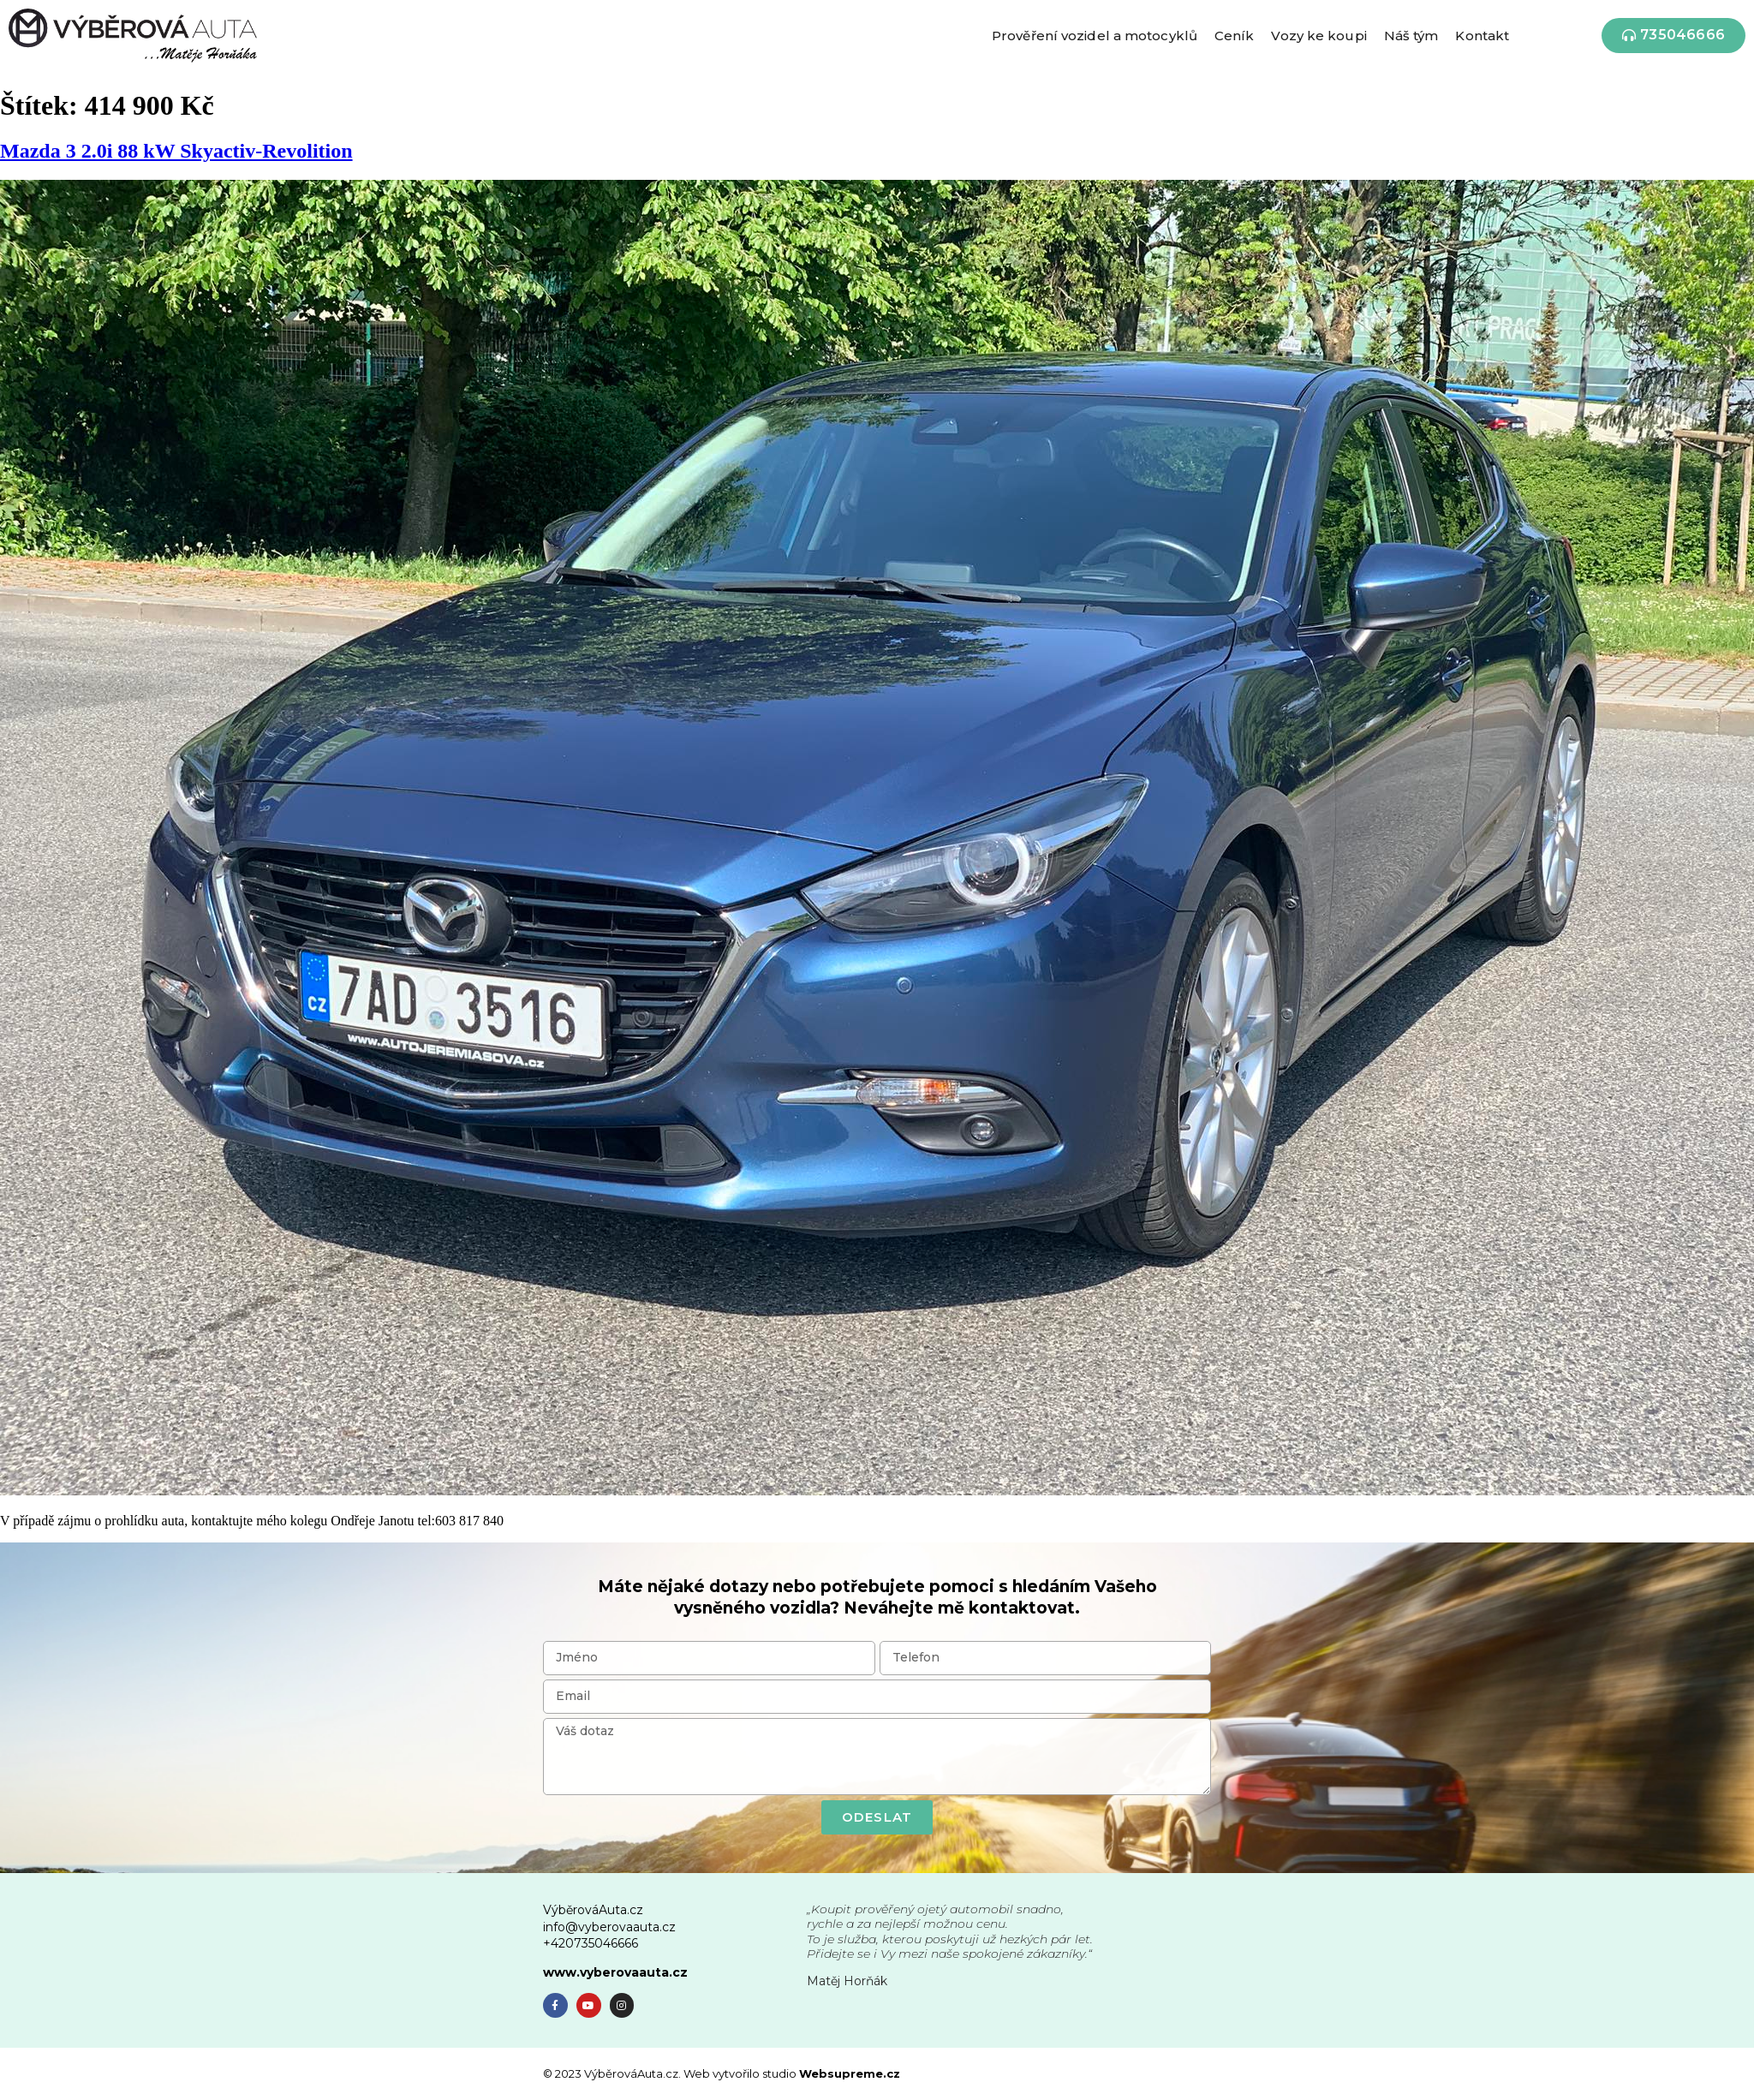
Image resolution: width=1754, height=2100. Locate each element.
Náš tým (1411, 35)
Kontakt (1482, 35)
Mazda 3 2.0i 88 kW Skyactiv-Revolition (176, 151)
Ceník (1234, 35)
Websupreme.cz (849, 2073)
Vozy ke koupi (1318, 35)
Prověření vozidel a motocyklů (1094, 35)
